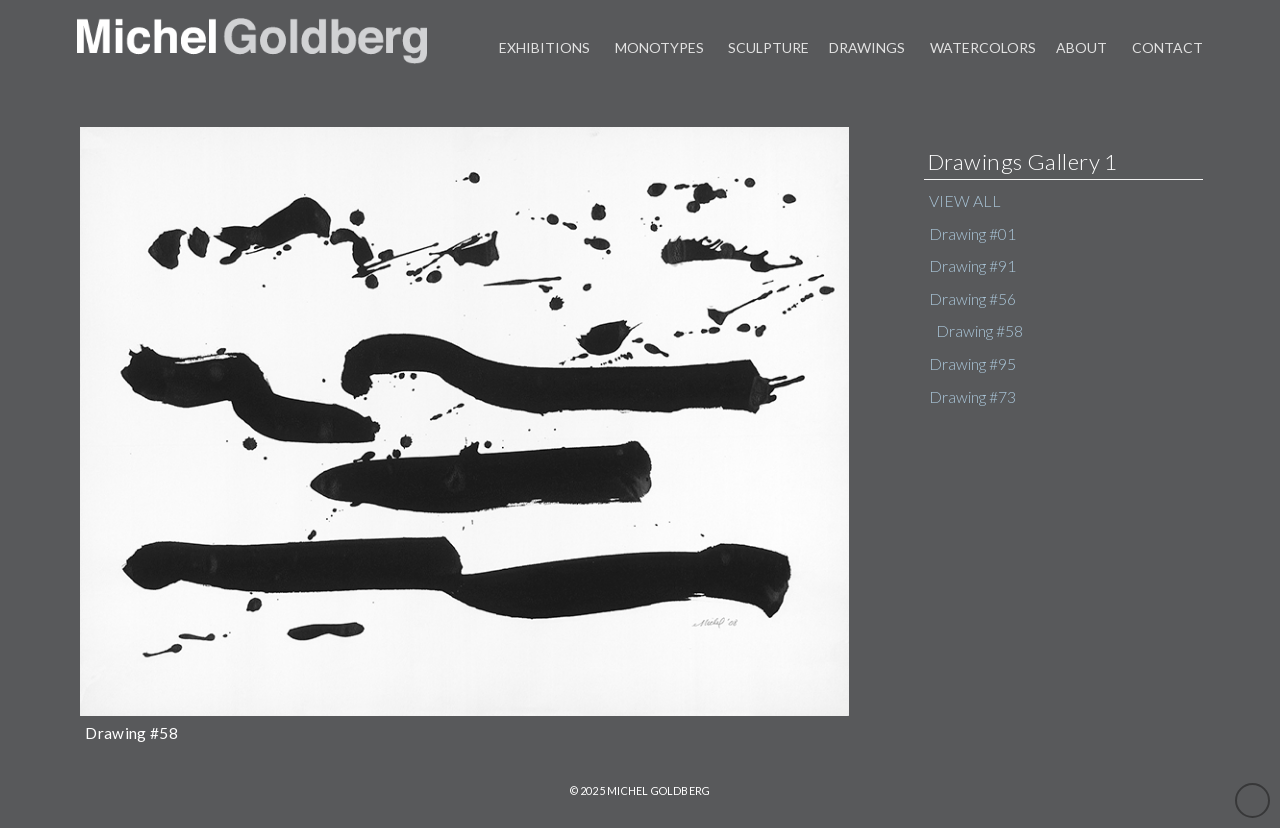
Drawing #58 (979, 331)
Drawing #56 (972, 299)
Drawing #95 (972, 364)
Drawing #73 (972, 397)
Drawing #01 (972, 234)
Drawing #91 (972, 266)
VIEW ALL (965, 201)
